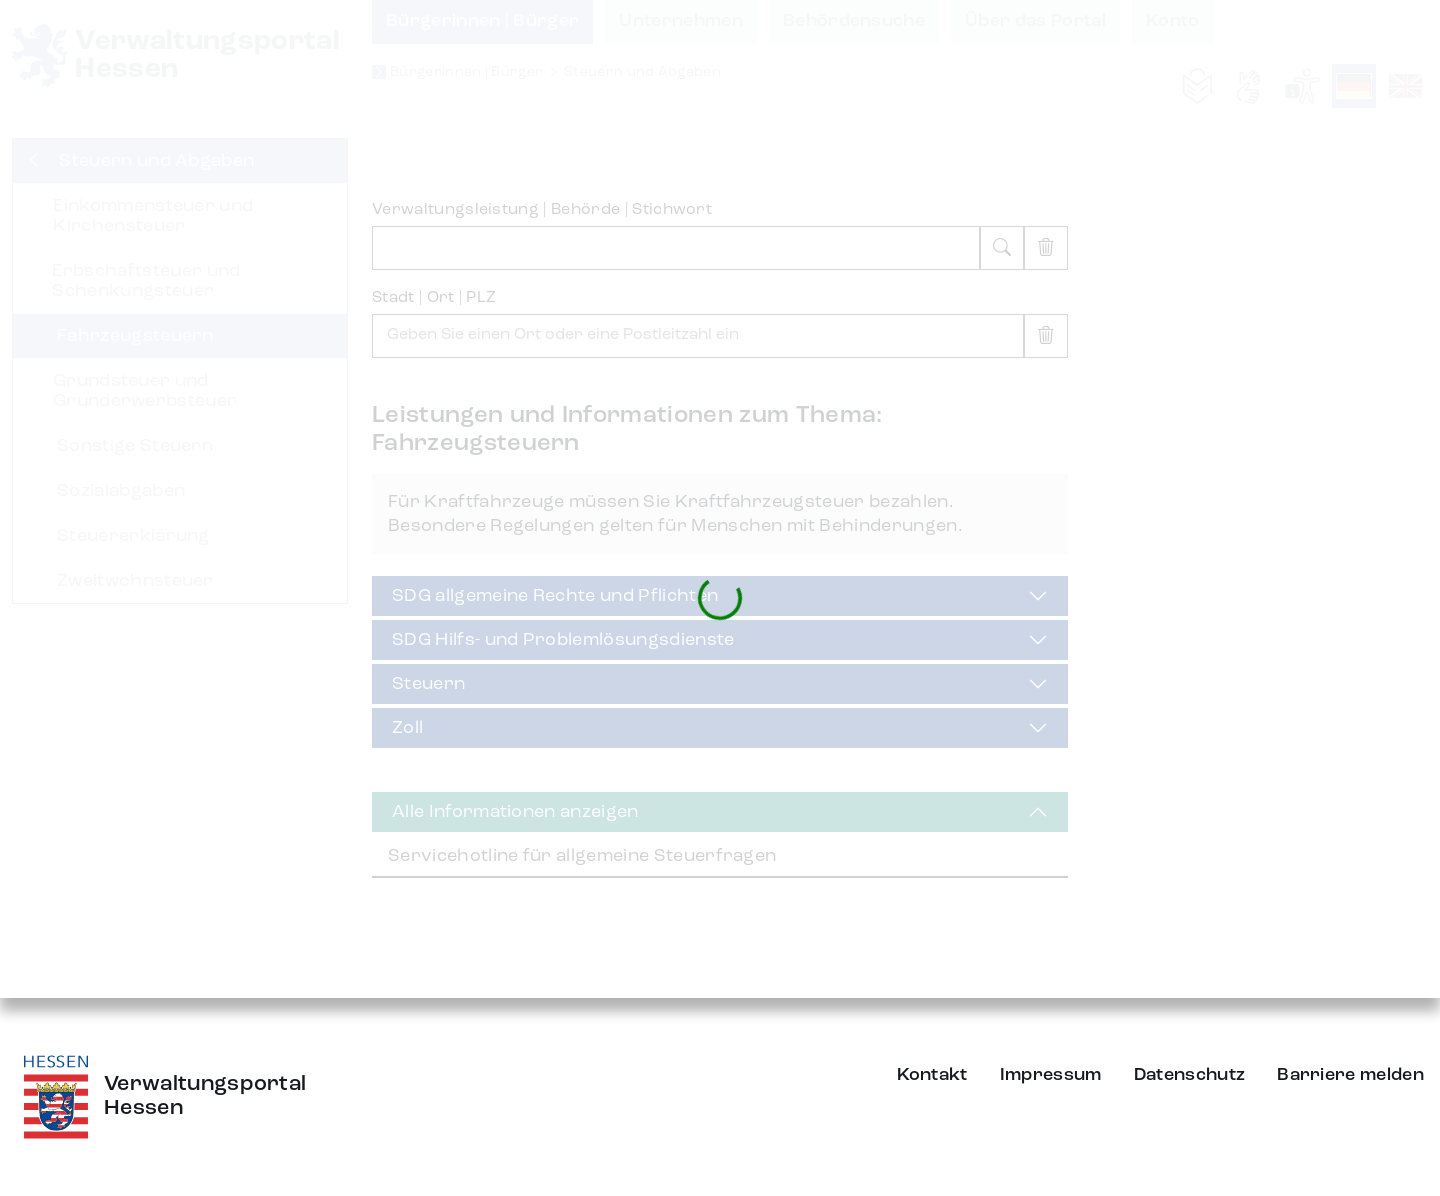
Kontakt (932, 1075)
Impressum (1051, 1075)
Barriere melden (1350, 1075)
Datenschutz (1190, 1075)
